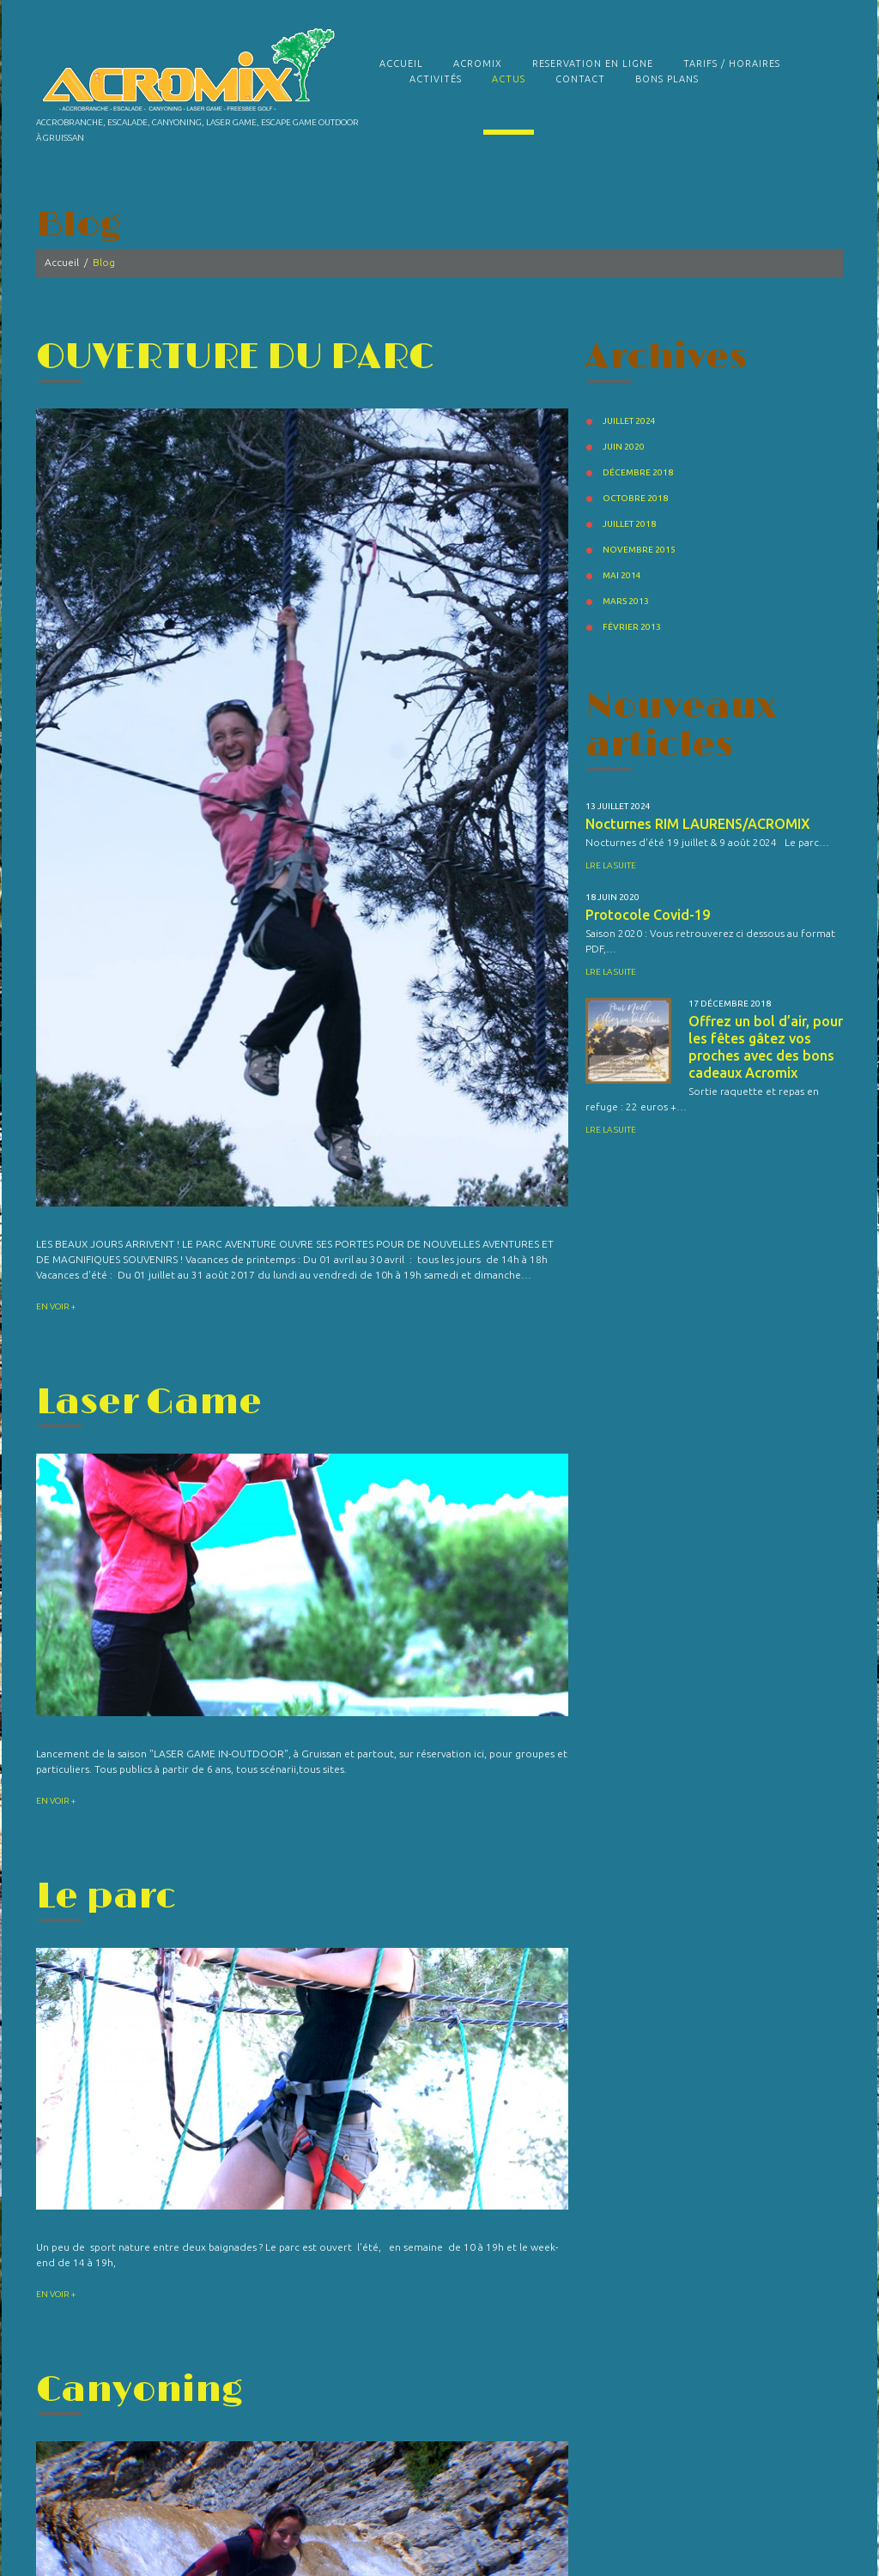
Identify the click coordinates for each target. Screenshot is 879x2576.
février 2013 (632, 627)
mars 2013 (626, 601)
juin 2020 (624, 446)
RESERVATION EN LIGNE (592, 63)
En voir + (56, 1306)
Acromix (477, 63)
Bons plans (667, 79)
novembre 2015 (639, 549)
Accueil (401, 63)
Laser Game (149, 1402)
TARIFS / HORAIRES (731, 63)
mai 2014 (622, 575)
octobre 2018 (635, 498)
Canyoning (139, 2390)
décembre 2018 (638, 472)
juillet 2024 (629, 421)
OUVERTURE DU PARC (234, 357)
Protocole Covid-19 (647, 914)
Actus (508, 79)
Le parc (106, 1897)
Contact (580, 79)
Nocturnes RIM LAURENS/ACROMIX (697, 823)
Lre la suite (610, 865)
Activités (435, 79)
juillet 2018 (629, 524)
